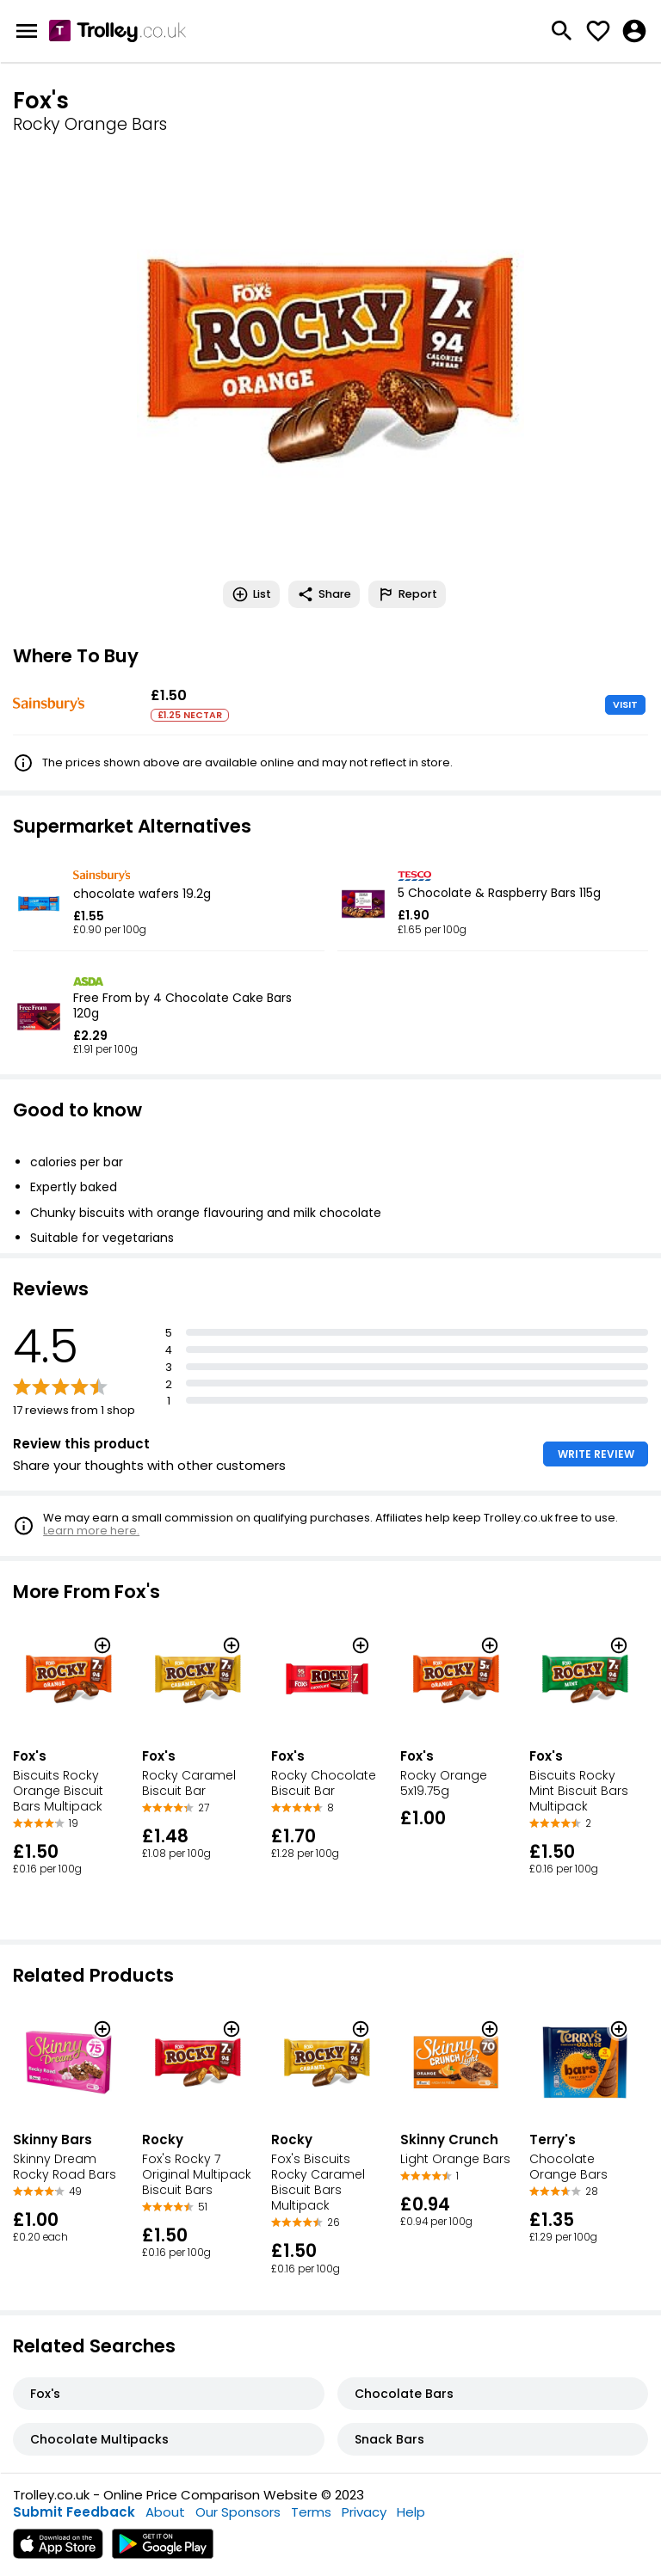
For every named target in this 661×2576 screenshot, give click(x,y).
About (165, 2512)
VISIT (625, 704)
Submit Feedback (74, 2512)
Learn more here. (91, 1530)
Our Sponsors (238, 2512)
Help (411, 2512)
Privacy (364, 2512)
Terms (311, 2512)
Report (407, 594)
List (251, 594)
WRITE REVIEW (596, 1454)
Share (324, 594)
